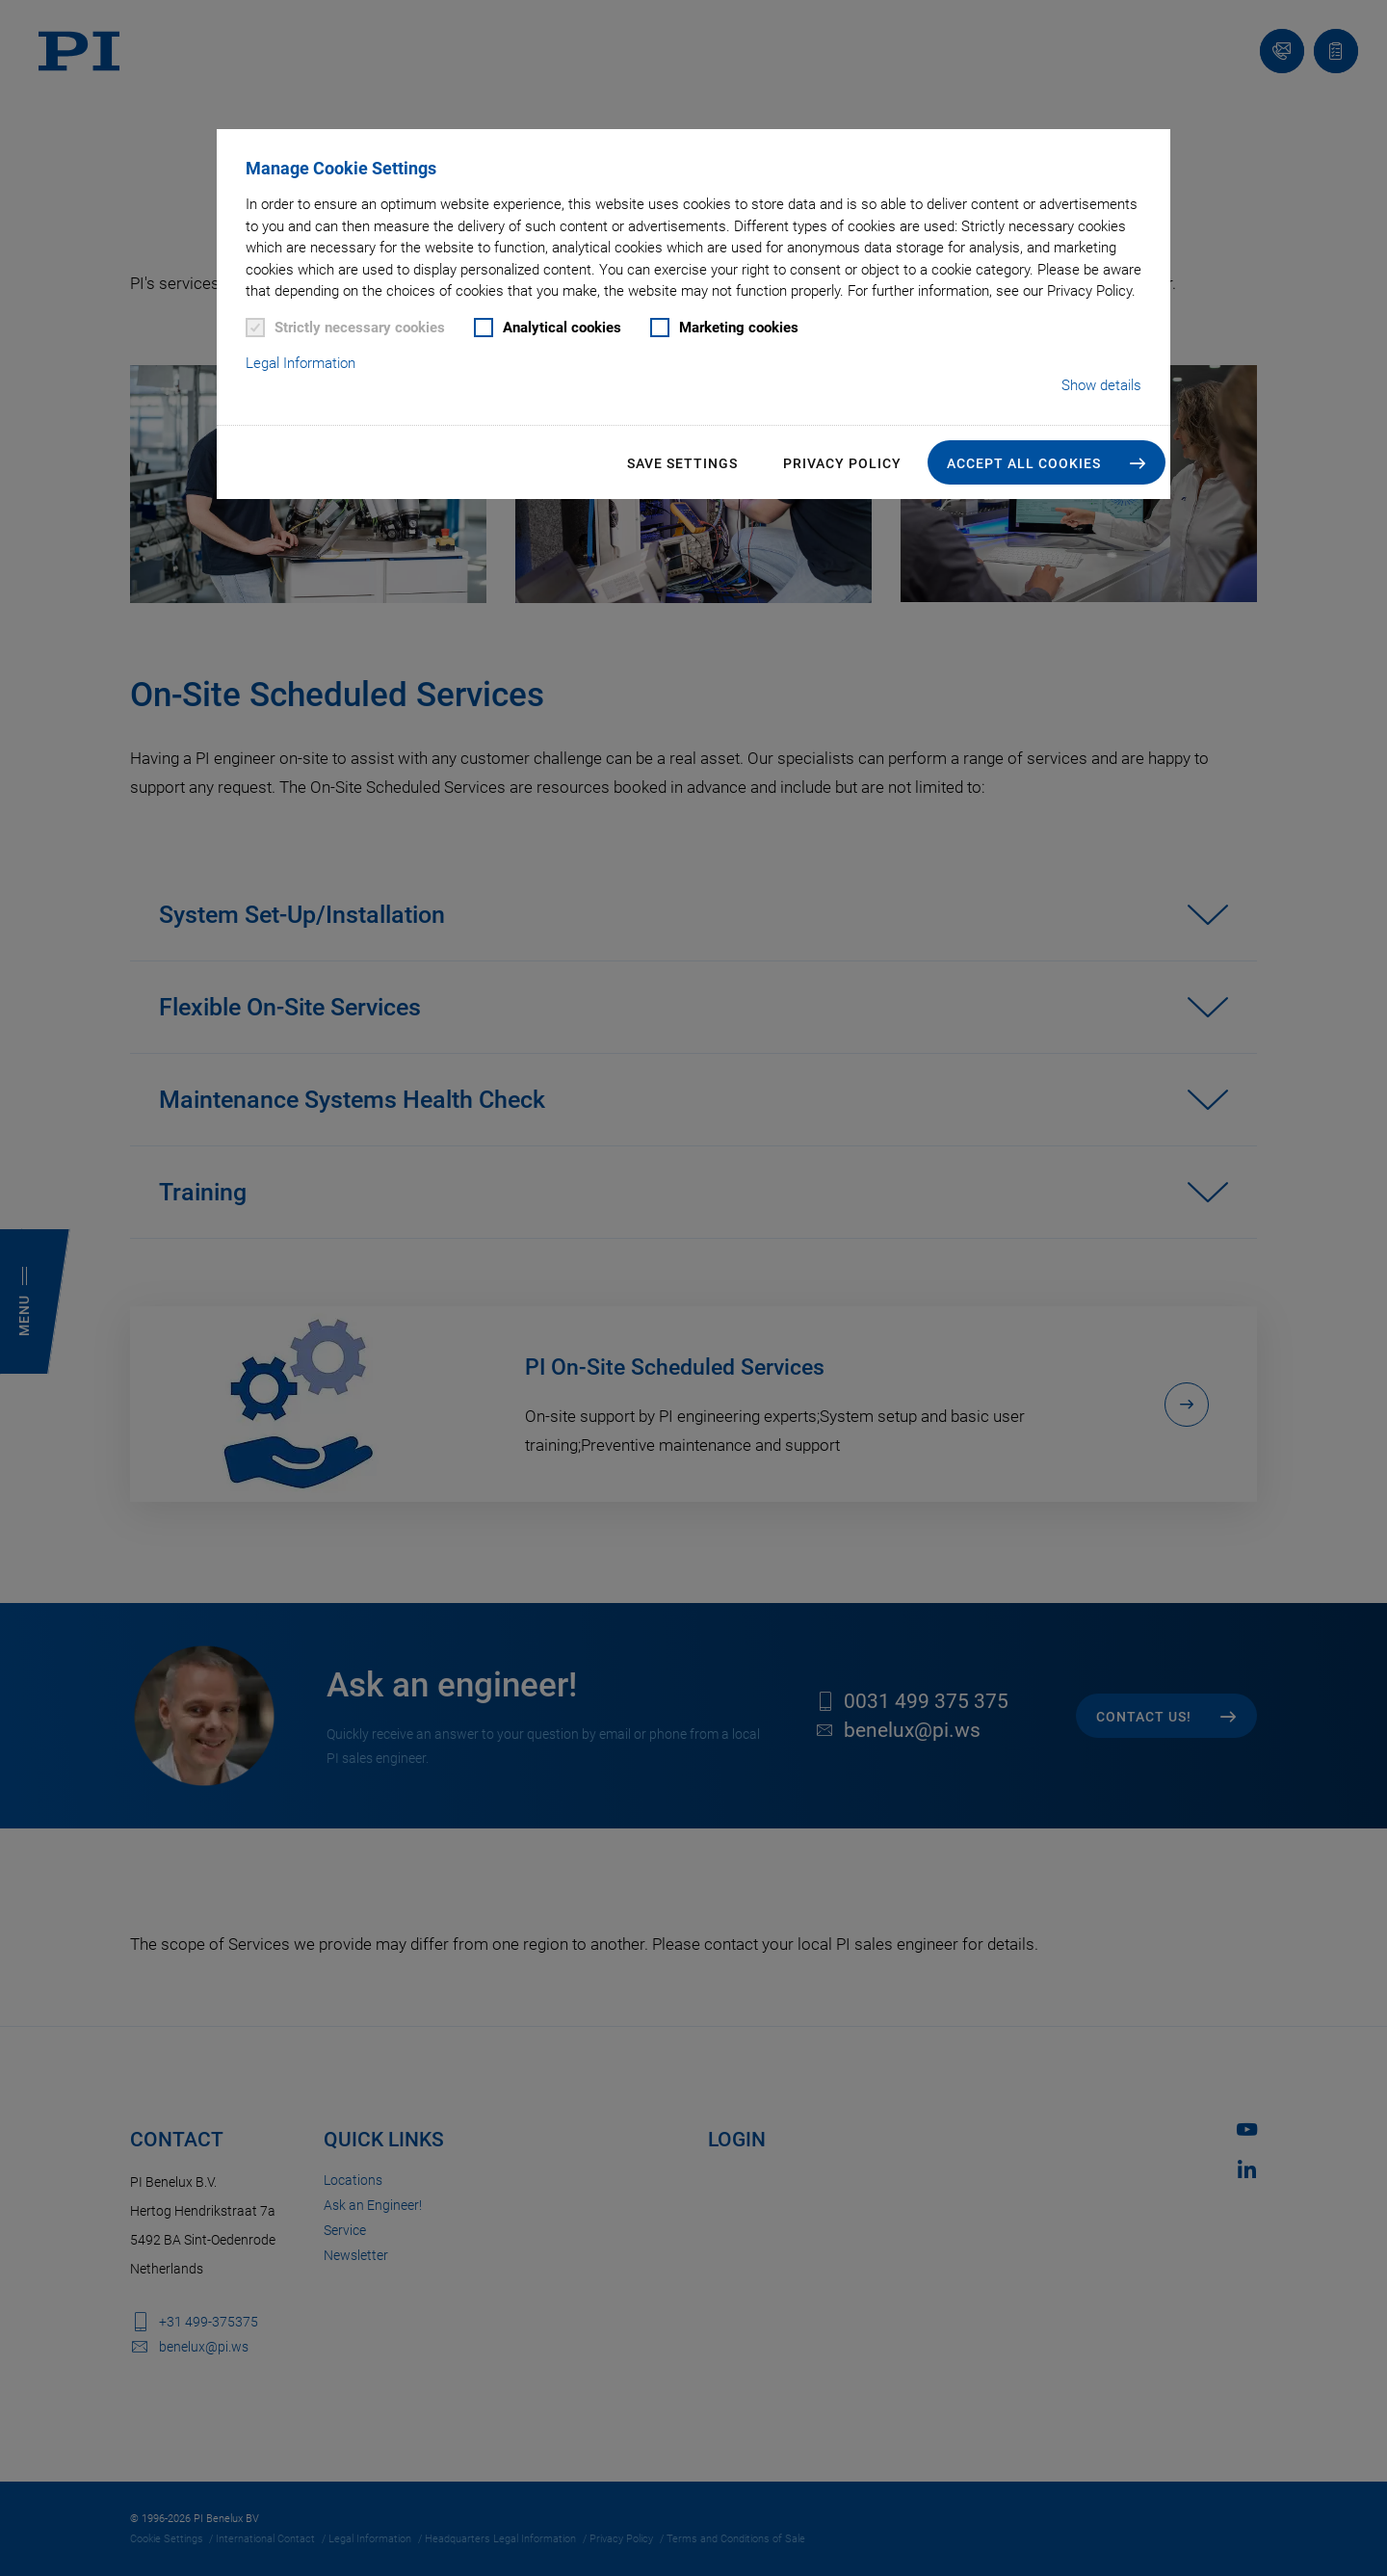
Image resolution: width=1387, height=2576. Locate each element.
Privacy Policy (842, 463)
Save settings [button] (682, 463)
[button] (1046, 462)
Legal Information (300, 363)
